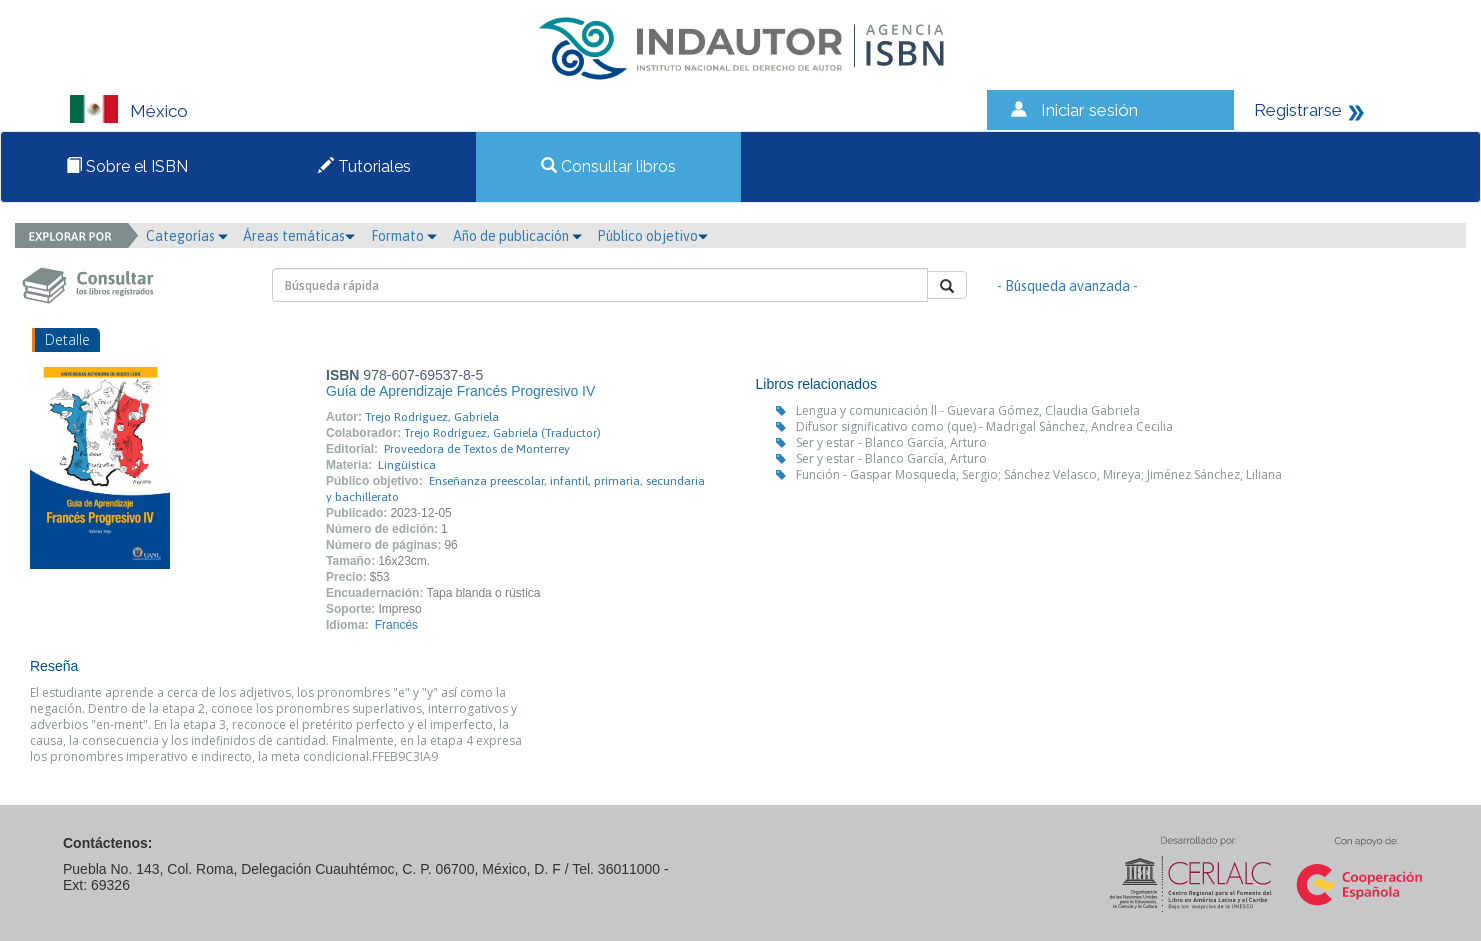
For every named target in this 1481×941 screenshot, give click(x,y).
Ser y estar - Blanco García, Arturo (891, 442)
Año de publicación (517, 236)
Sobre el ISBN (127, 166)
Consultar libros (608, 166)
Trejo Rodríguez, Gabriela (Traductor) (502, 433)
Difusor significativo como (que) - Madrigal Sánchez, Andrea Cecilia (984, 426)
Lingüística (407, 465)
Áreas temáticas (299, 236)
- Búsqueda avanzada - (1067, 286)
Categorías (187, 236)
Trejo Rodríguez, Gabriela (432, 417)
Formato (404, 236)
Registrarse (1298, 110)
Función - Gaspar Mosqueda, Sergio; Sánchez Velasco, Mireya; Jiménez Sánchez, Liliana (1039, 474)
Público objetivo (652, 236)
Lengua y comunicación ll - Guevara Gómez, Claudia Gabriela (968, 410)
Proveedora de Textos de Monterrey (477, 449)
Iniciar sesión (1089, 110)
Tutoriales (364, 166)
